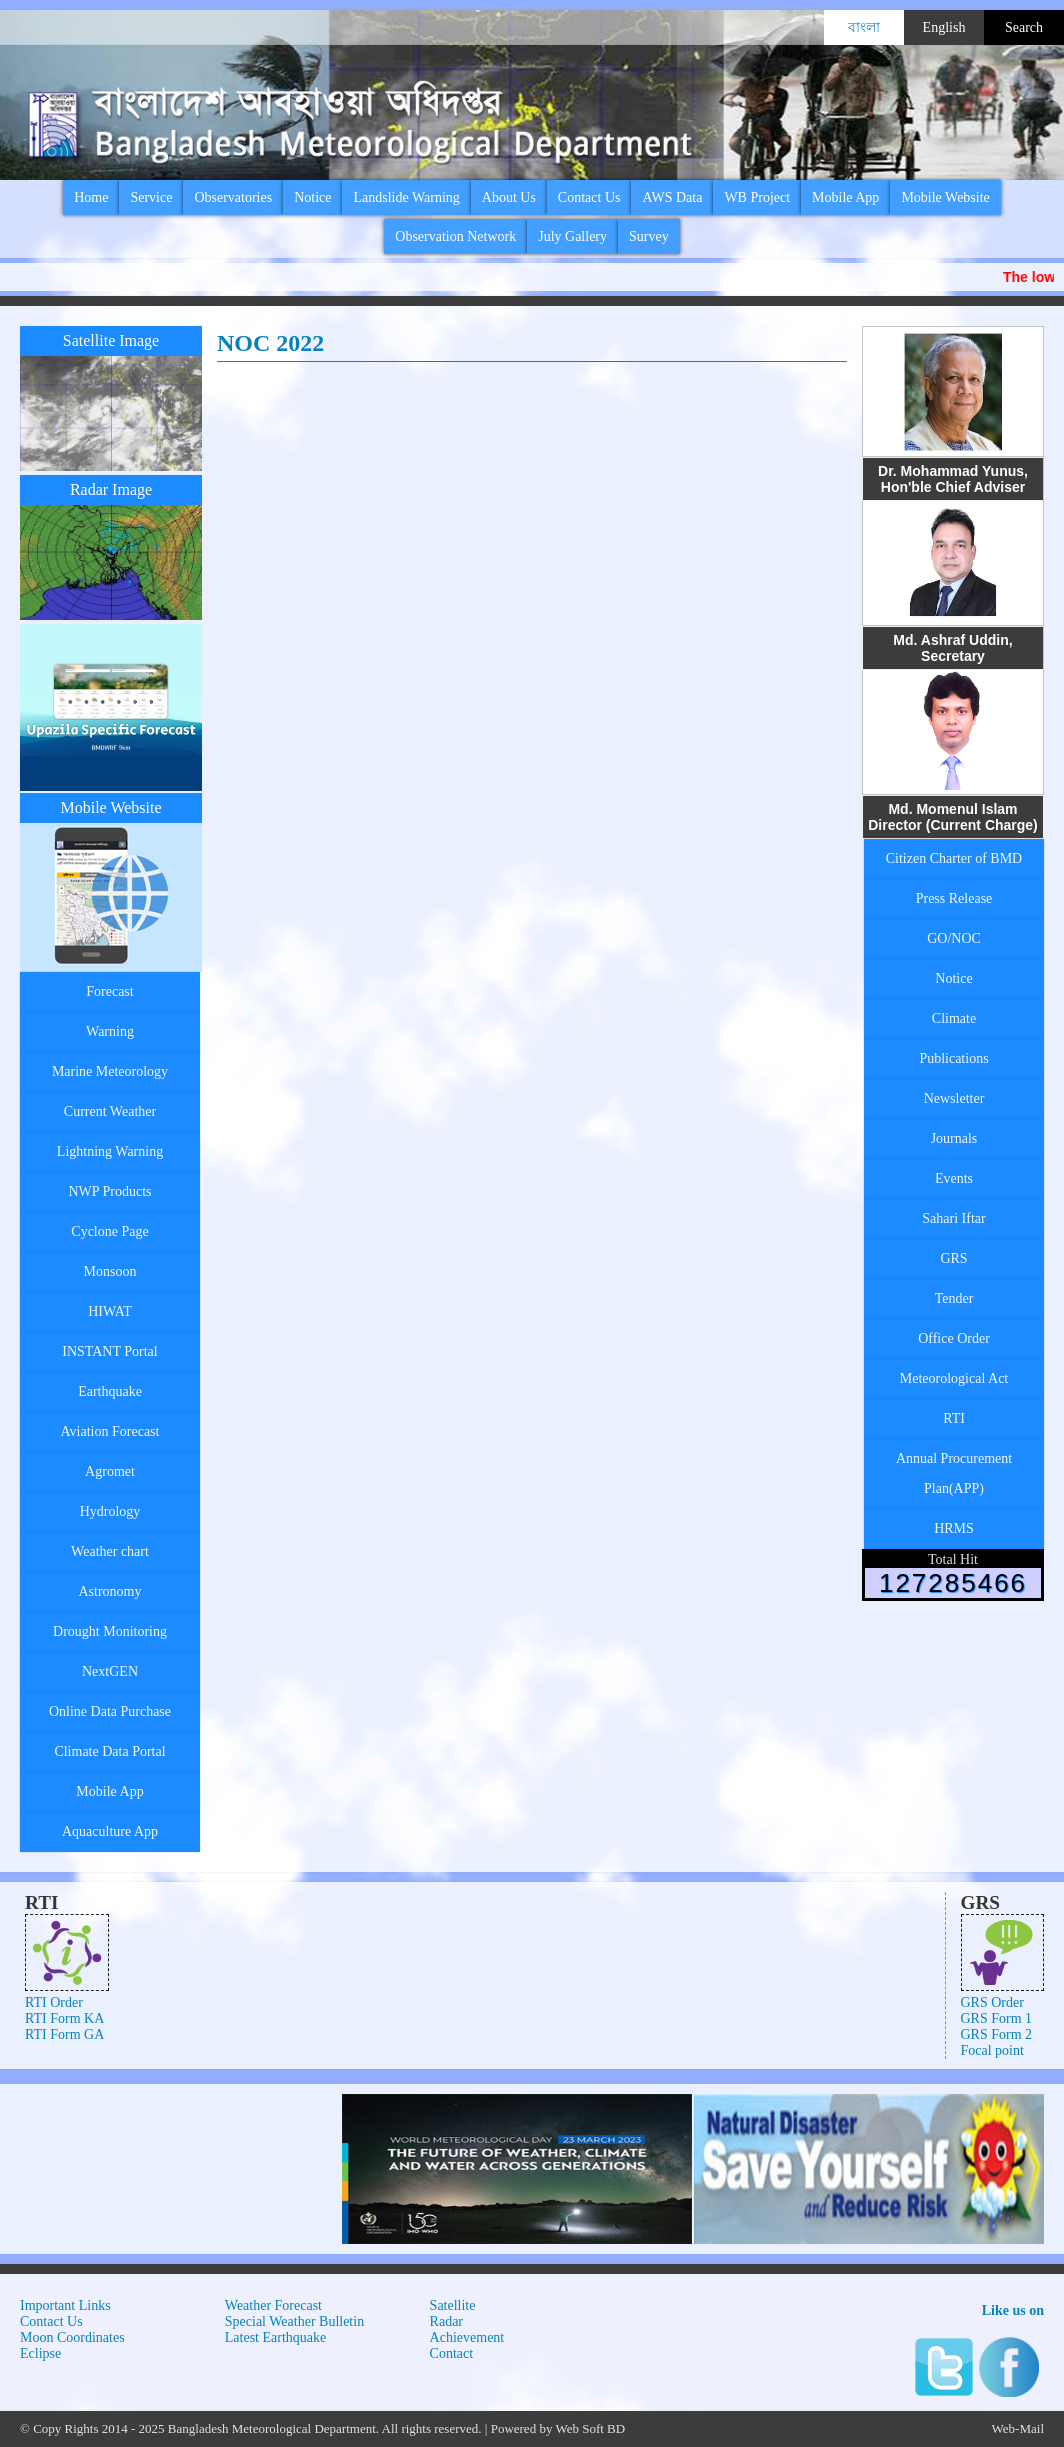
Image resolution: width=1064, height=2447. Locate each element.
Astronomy (110, 1591)
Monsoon (110, 1271)
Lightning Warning (110, 1151)
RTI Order (54, 2002)
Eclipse (40, 2353)
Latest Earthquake (275, 2337)
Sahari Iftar (953, 1218)
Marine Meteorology (110, 1071)
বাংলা (864, 27)
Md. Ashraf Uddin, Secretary (952, 648)
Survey (649, 236)
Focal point (992, 2050)
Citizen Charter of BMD (954, 858)
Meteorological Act (954, 1378)
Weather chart (110, 1551)
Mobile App (845, 197)
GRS (953, 1258)
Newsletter (954, 1098)
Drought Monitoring (110, 1631)
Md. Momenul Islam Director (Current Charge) (953, 817)
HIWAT (110, 1311)
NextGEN (110, 1671)
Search (1024, 27)
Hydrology (110, 1511)
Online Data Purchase (110, 1711)
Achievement (467, 2337)
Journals (954, 1138)
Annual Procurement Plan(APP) (954, 1473)
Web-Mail (1018, 2428)
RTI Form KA (64, 2018)
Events (954, 1178)
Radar (446, 2321)
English (944, 27)
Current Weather (110, 1111)
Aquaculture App (110, 1831)
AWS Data (672, 197)
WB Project (757, 197)
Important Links (65, 2305)
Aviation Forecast (110, 1431)
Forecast (109, 991)
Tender (954, 1298)
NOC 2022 (270, 343)
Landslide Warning (406, 197)
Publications (953, 1058)
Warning (110, 1031)
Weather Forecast (273, 2305)
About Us (509, 197)
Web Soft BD (590, 2428)
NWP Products (109, 1191)
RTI (954, 1418)
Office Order (954, 1338)
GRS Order (992, 2002)
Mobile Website (945, 197)
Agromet (110, 1471)
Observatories (233, 197)
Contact (452, 2353)
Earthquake (110, 1391)
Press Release (954, 898)
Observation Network (455, 236)
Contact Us (589, 197)
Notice (312, 197)
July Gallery (572, 236)
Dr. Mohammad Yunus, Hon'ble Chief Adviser (953, 479)
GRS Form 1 (997, 2018)
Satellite (453, 2305)
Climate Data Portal (109, 1751)
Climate (954, 1018)
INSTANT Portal (109, 1351)
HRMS (954, 1528)
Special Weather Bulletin (294, 2321)
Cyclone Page (109, 1231)
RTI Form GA (64, 2034)
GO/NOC (954, 938)
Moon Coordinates (72, 2337)
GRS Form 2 (997, 2034)
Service (151, 197)
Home (91, 197)
